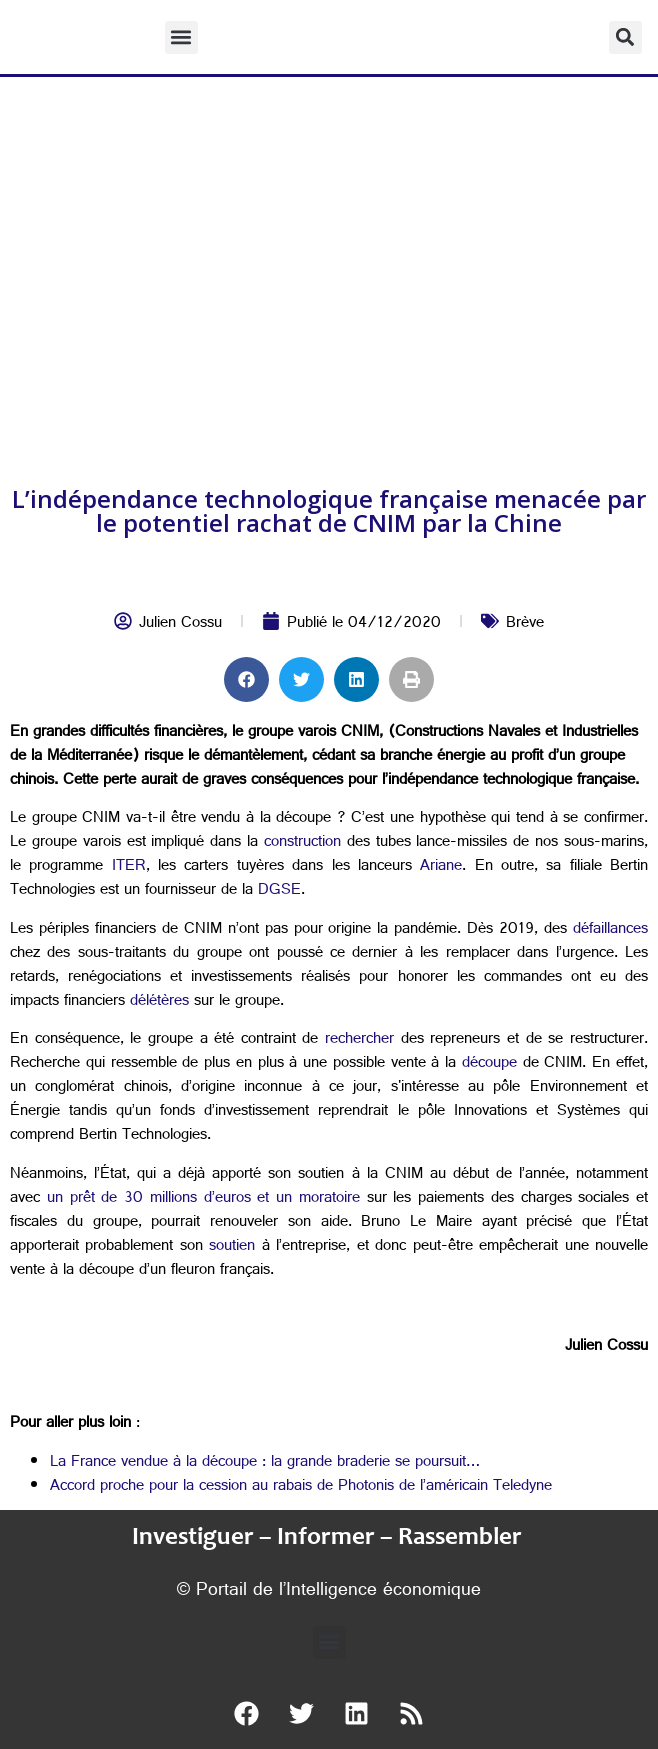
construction (299, 843)
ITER (124, 867)
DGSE (277, 891)
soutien (229, 1247)
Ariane (437, 867)
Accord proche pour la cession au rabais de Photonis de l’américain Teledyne (301, 1487)
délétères (157, 1002)
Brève (525, 624)
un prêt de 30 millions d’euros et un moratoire (203, 1199)
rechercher (357, 1040)
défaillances (607, 930)
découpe (486, 1064)
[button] (181, 37)
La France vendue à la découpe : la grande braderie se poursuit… (265, 1463)
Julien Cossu (180, 624)
